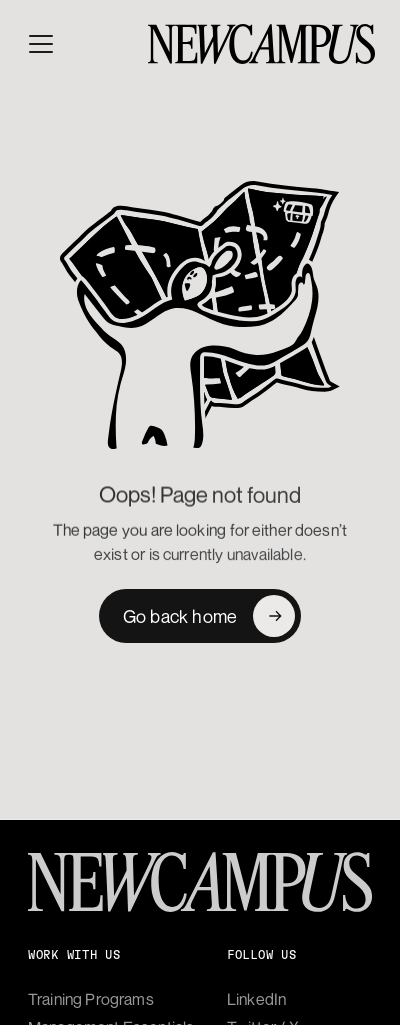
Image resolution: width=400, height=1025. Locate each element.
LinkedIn (256, 999)
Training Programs (91, 999)
